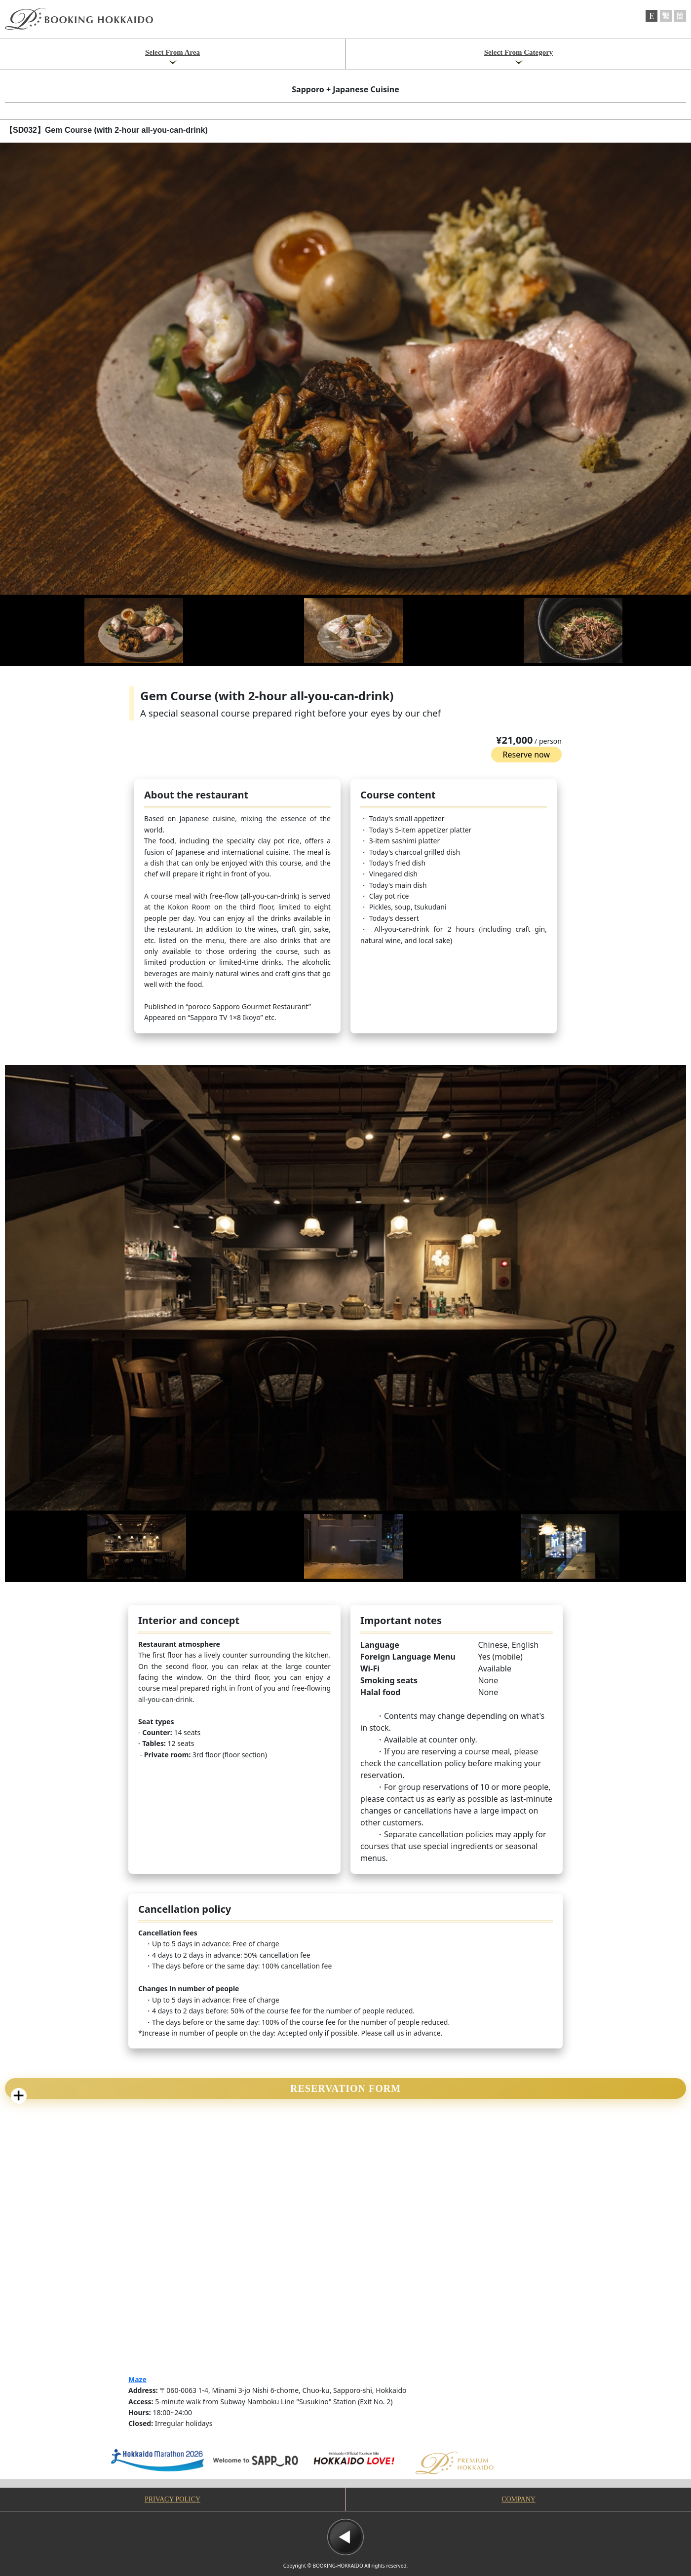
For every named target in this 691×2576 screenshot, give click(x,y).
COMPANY (518, 2499)
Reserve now (526, 754)
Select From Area (172, 52)
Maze (137, 2379)
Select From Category (518, 52)
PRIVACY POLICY (172, 2499)
